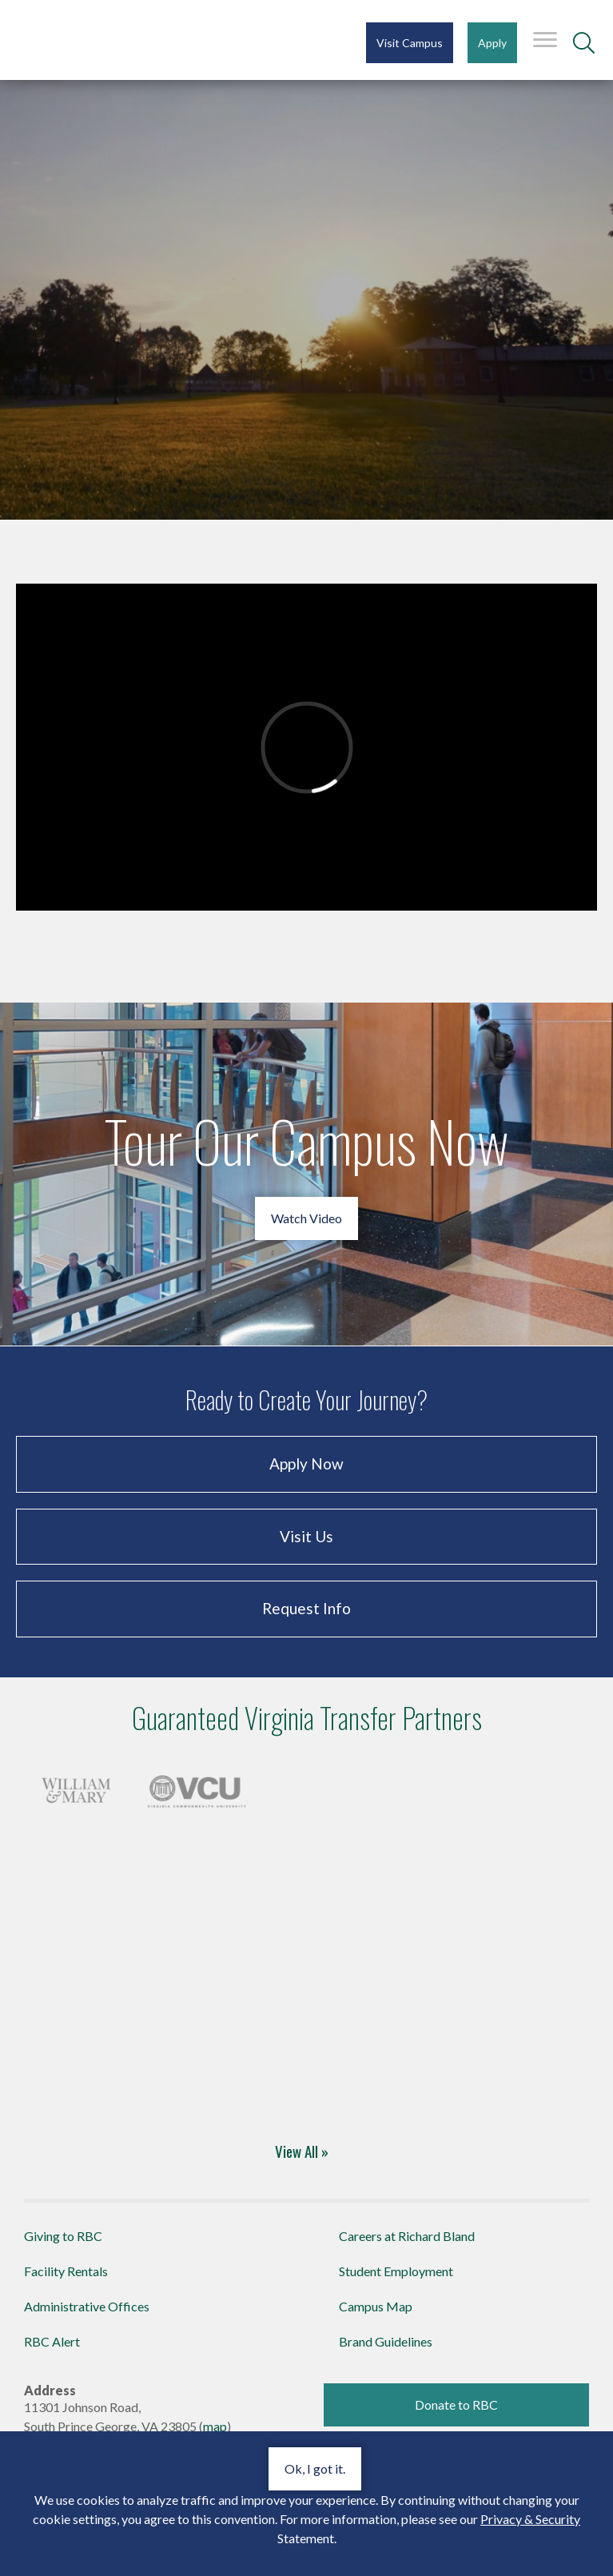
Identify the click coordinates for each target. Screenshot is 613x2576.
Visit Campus (409, 43)
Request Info (306, 1608)
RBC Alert (52, 2341)
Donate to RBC (456, 2404)
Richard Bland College (112, 39)
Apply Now (306, 1463)
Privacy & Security (530, 2518)
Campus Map (375, 2306)
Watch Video (306, 1218)
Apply (492, 43)
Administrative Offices (86, 2306)
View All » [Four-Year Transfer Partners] (301, 2150)
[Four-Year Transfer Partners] (76, 1788)
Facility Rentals (66, 2271)
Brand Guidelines (385, 2341)
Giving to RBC (63, 2235)
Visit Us (306, 1536)
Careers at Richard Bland (407, 2235)
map (215, 2426)
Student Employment (396, 2271)
